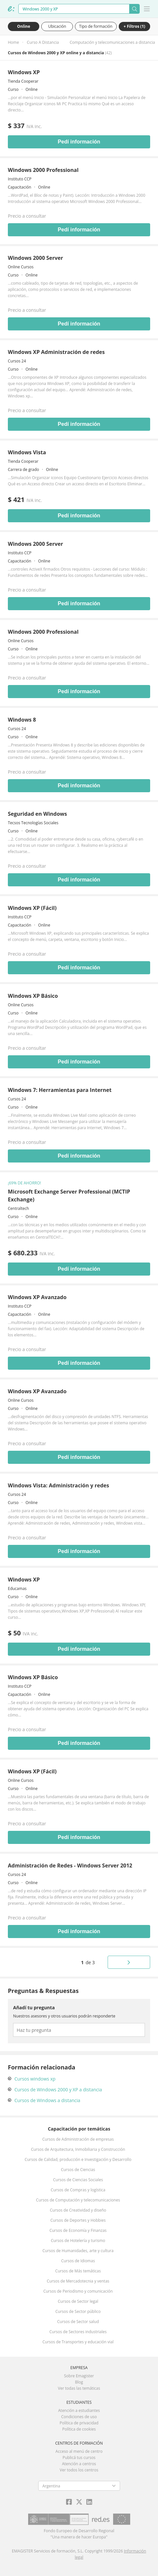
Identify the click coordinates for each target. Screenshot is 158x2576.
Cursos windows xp (35, 2079)
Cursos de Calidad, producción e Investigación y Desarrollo (78, 2159)
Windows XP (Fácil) (32, 908)
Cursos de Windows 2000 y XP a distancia (58, 2089)
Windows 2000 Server (35, 257)
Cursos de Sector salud (78, 2321)
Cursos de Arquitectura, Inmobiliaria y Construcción (78, 2149)
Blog (79, 2382)
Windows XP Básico (33, 995)
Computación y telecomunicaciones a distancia (112, 42)
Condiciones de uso (79, 2416)
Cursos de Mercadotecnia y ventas (78, 2281)
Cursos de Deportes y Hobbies (78, 2220)
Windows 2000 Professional (43, 170)
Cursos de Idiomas (78, 2261)
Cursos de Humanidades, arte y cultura (78, 2250)
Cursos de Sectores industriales (78, 2331)
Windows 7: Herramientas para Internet (60, 1090)
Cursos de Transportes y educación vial (78, 2342)
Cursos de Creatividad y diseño (78, 2210)
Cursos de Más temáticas (78, 2271)
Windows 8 (22, 719)
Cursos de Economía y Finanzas (78, 2230)
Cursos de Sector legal (78, 2301)
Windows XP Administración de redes (56, 352)
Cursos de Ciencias (78, 2169)
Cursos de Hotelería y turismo (78, 2240)
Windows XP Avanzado (37, 1297)
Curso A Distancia (43, 42)
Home (13, 42)
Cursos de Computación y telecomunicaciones (78, 2200)
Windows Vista (27, 452)
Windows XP (24, 72)
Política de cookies (79, 2429)
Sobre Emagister (79, 2376)
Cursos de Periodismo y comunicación (78, 2291)
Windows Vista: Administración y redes (58, 1485)
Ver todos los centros (79, 2470)
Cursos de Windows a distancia (47, 2100)
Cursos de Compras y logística (78, 2190)
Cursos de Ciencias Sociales (78, 2180)
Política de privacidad (79, 2423)
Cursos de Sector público (77, 2311)
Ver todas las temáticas (79, 2388)
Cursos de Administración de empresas (78, 2139)
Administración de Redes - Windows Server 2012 (70, 1865)
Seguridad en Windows (37, 813)
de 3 (88, 1962)
